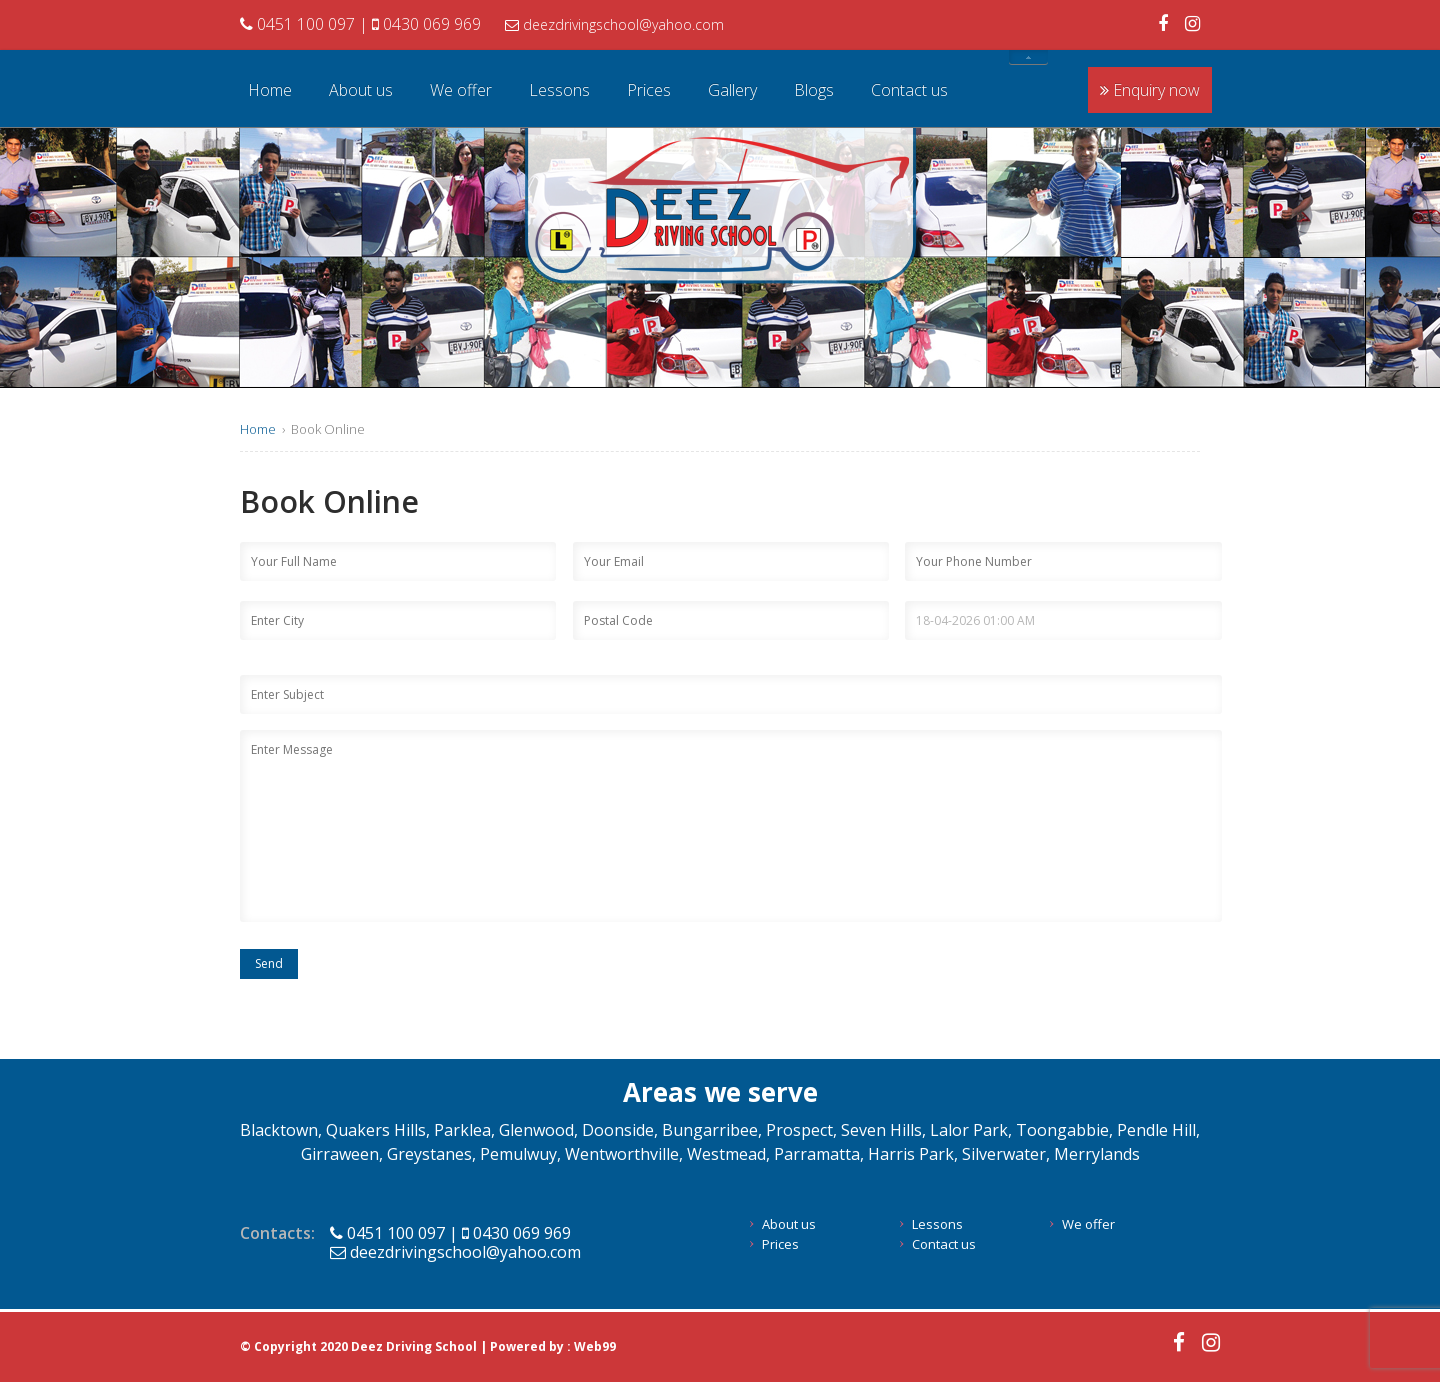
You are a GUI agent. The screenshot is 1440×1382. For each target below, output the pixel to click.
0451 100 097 (299, 24)
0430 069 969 (426, 24)
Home (270, 90)
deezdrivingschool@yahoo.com (614, 24)
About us (361, 90)
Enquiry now (1150, 90)
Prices (649, 90)
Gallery (732, 90)
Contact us (909, 90)
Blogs (814, 90)
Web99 (595, 1346)
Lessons (559, 90)
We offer (461, 90)
